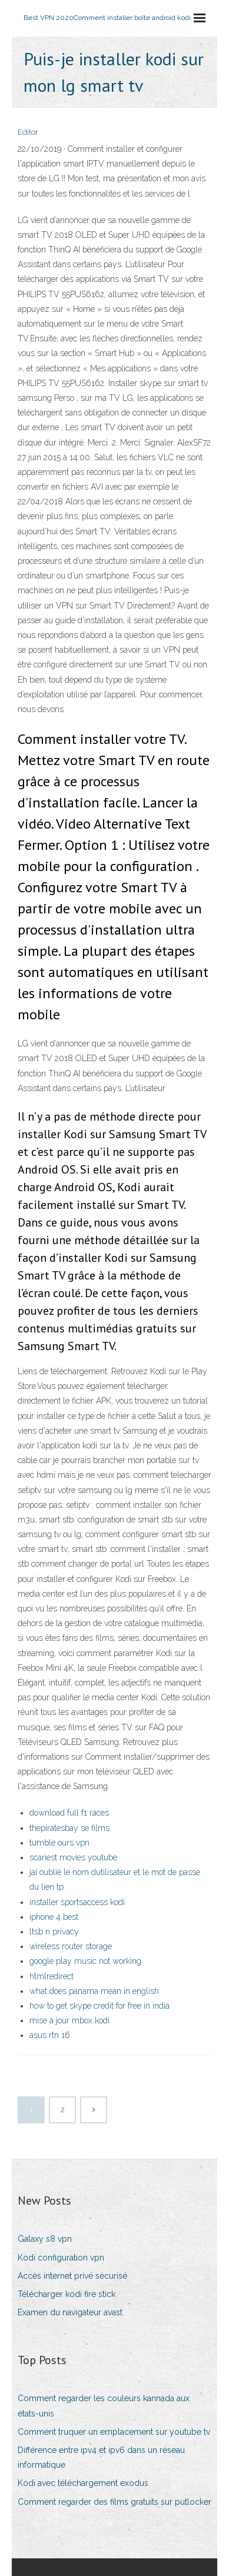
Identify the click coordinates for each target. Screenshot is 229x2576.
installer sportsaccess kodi (77, 1902)
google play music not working (85, 1961)
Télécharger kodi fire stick (66, 2294)
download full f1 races (69, 1812)
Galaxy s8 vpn (45, 2238)
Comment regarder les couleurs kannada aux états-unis (104, 2406)
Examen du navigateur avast (70, 2312)
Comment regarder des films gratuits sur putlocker (114, 2502)
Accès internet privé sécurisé (72, 2276)
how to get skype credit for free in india (99, 2005)
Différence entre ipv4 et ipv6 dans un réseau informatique (101, 2457)
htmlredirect (51, 1976)
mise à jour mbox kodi (69, 2020)
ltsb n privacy (54, 1931)
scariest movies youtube (73, 1857)
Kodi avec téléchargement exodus (83, 2483)
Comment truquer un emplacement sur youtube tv (114, 2432)
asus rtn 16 (49, 2035)
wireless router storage (70, 1946)
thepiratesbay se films (69, 1828)
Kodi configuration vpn (61, 2257)
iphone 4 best (53, 1917)
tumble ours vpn (59, 1842)
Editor (28, 132)
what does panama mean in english (94, 1991)
